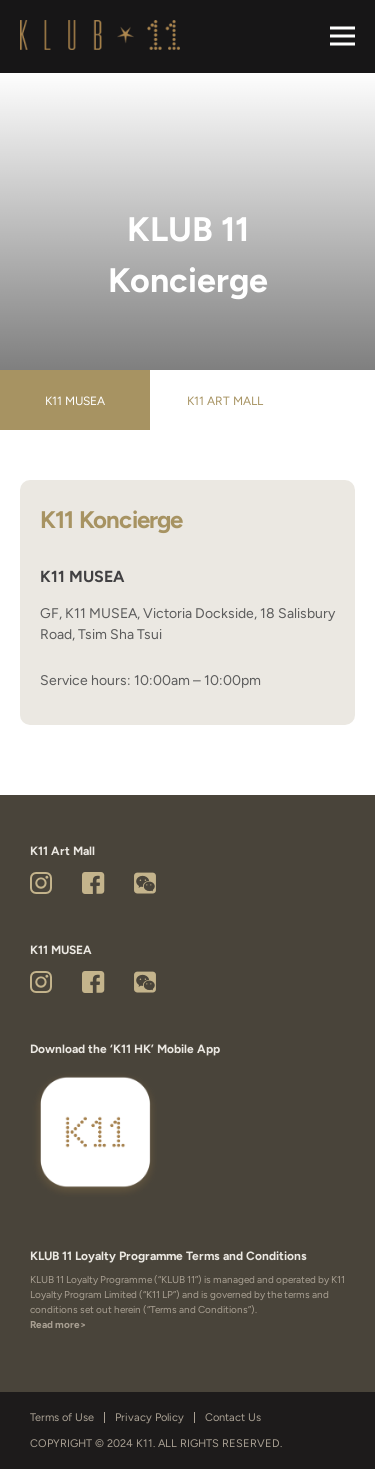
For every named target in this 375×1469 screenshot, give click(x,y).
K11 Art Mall (225, 401)
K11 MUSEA (75, 401)
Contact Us (233, 1417)
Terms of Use (62, 1417)
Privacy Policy (149, 1417)
